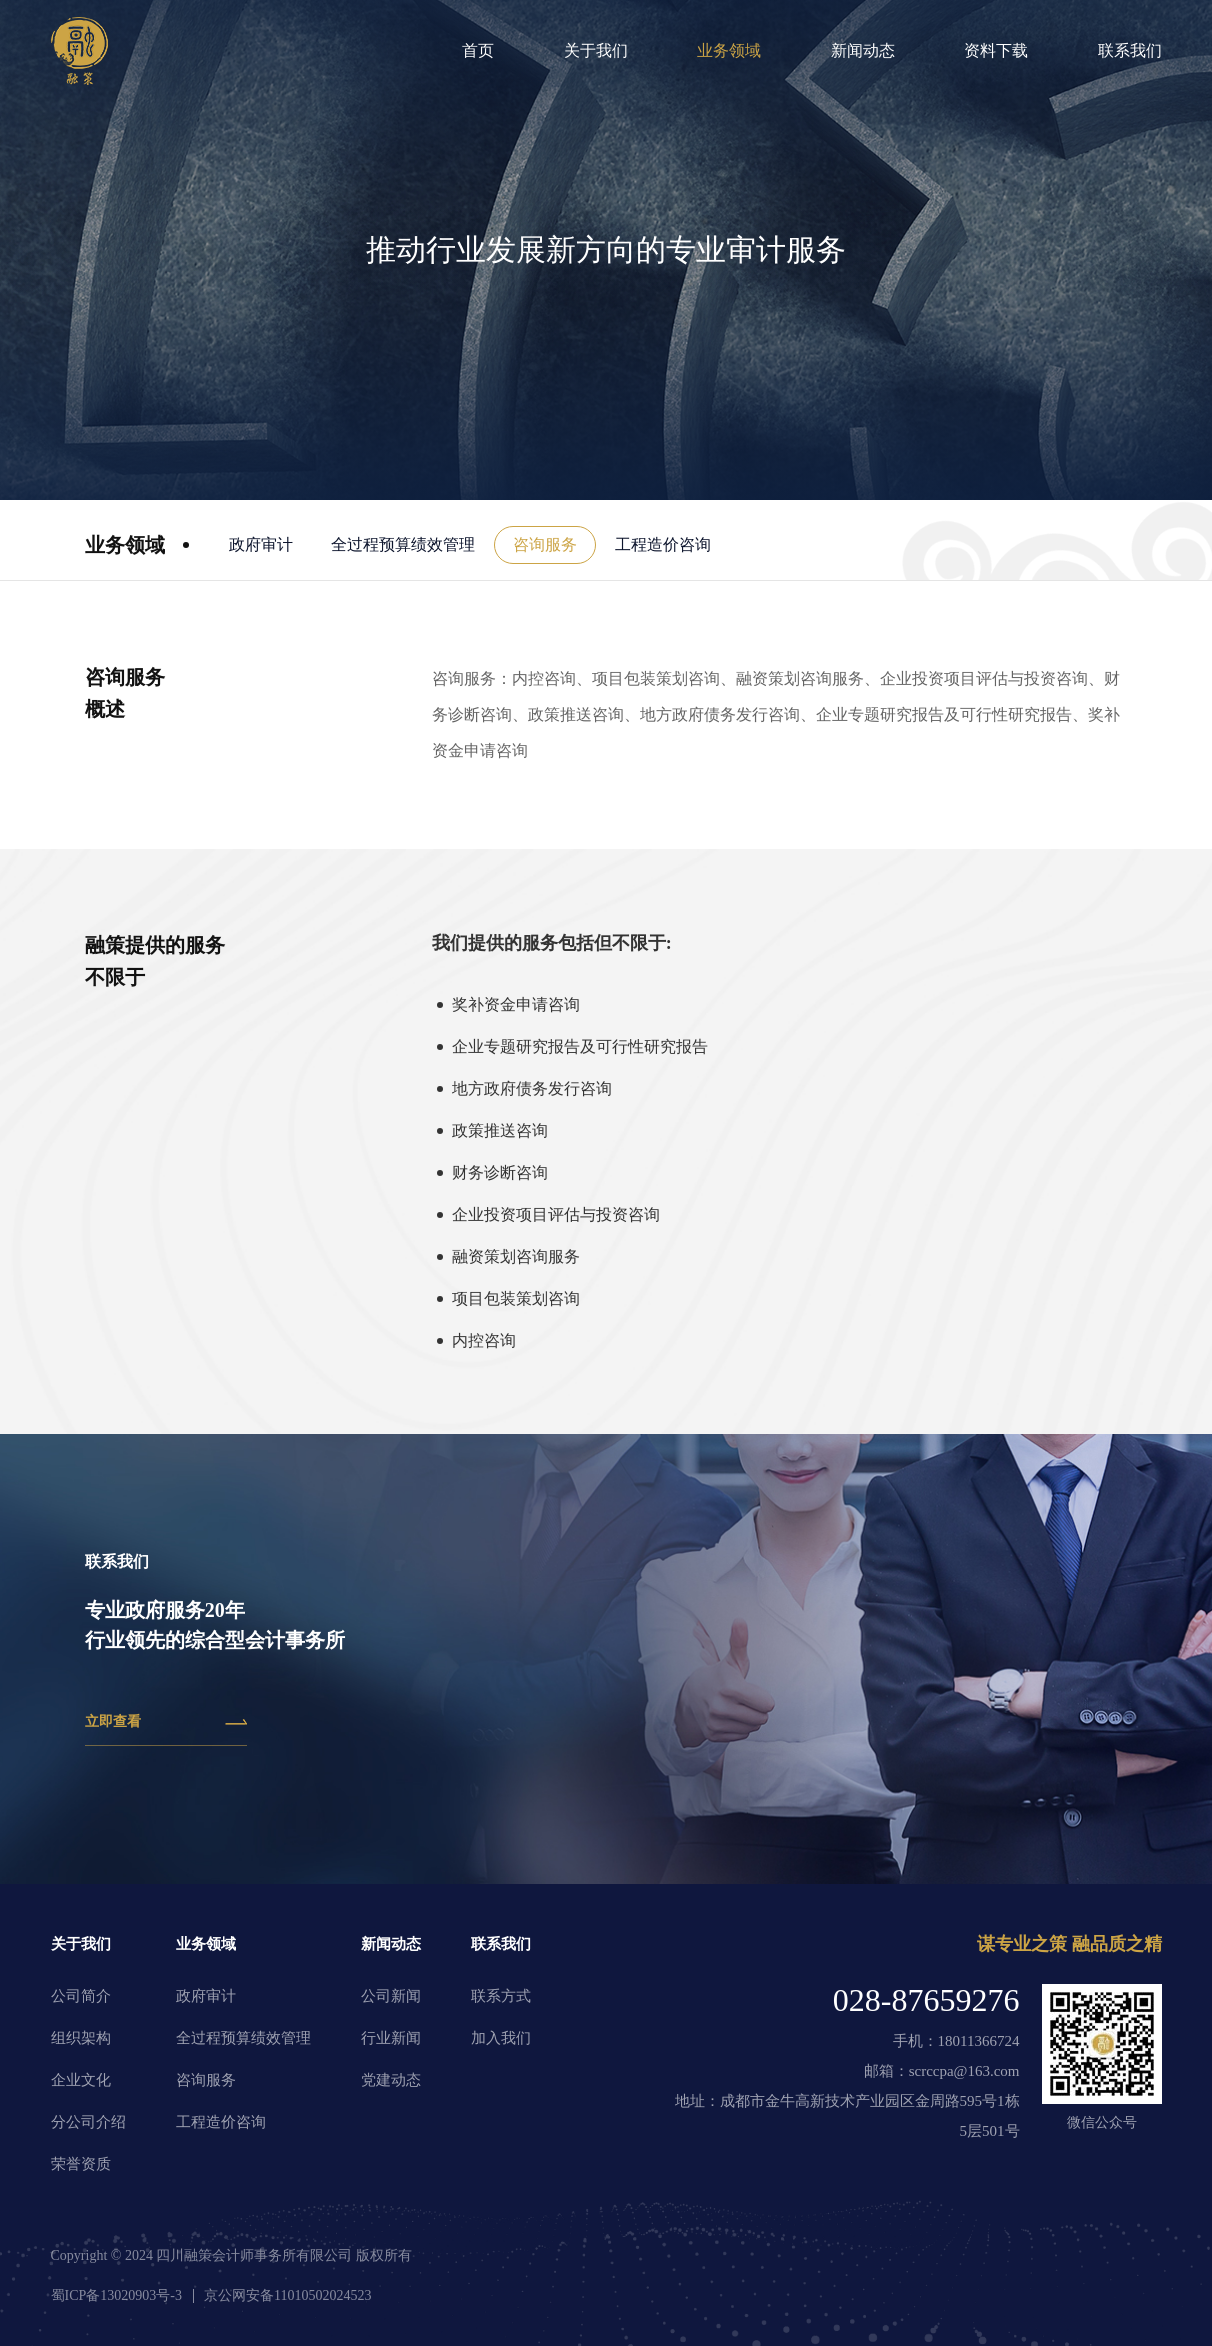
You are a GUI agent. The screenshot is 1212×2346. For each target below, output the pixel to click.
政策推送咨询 (500, 1130)
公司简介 (81, 1996)
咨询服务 (545, 544)
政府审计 (261, 544)
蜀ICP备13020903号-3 (116, 2295)
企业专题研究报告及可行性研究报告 (580, 1046)
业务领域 (729, 50)
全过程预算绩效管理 (403, 544)
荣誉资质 (81, 2164)
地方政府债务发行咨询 (532, 1088)
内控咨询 (484, 1340)
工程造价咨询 (663, 544)
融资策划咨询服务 (516, 1256)
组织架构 (81, 2038)
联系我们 (1130, 50)
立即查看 (166, 1722)
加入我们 (501, 2038)
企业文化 (81, 2080)
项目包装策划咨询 (516, 1298)
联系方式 (501, 1996)
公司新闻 (391, 1996)
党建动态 (391, 2080)
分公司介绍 (88, 2122)
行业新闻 (391, 2038)
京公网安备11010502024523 (287, 2295)
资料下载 (996, 50)
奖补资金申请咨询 (516, 1004)
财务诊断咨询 (500, 1172)
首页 (478, 50)
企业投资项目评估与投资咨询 (556, 1214)
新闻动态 (863, 50)
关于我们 (596, 50)
